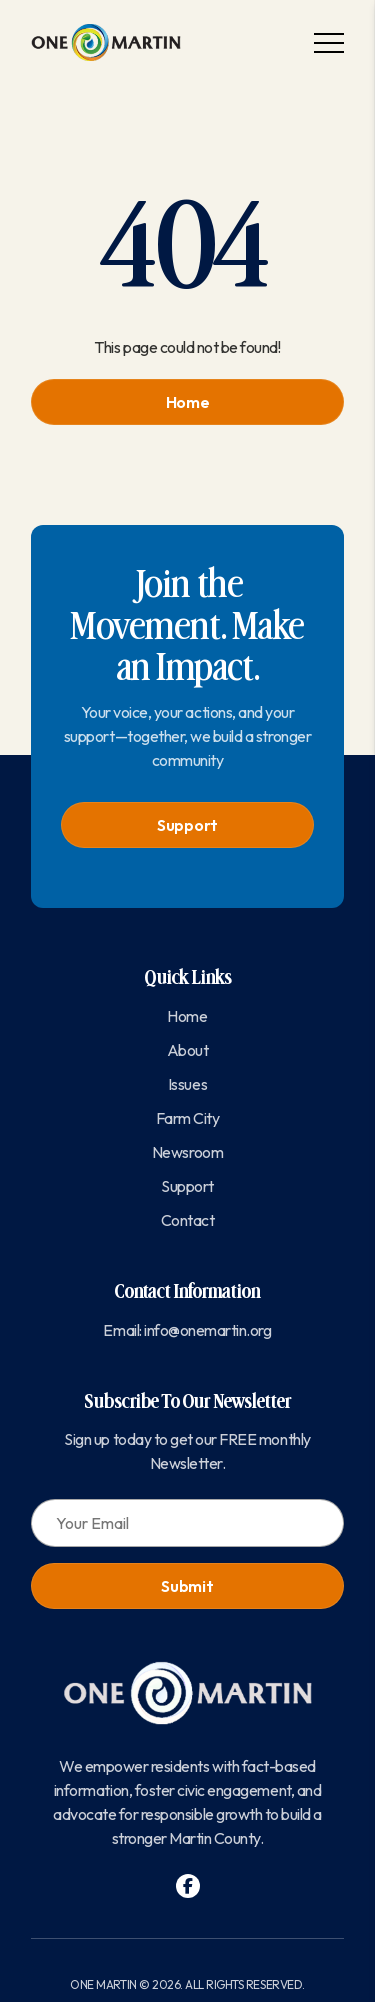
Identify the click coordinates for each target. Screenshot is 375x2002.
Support (187, 825)
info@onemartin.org (207, 1330)
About (188, 1050)
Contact (188, 1220)
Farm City (188, 1118)
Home (188, 402)
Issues (187, 1084)
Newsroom (187, 1152)
